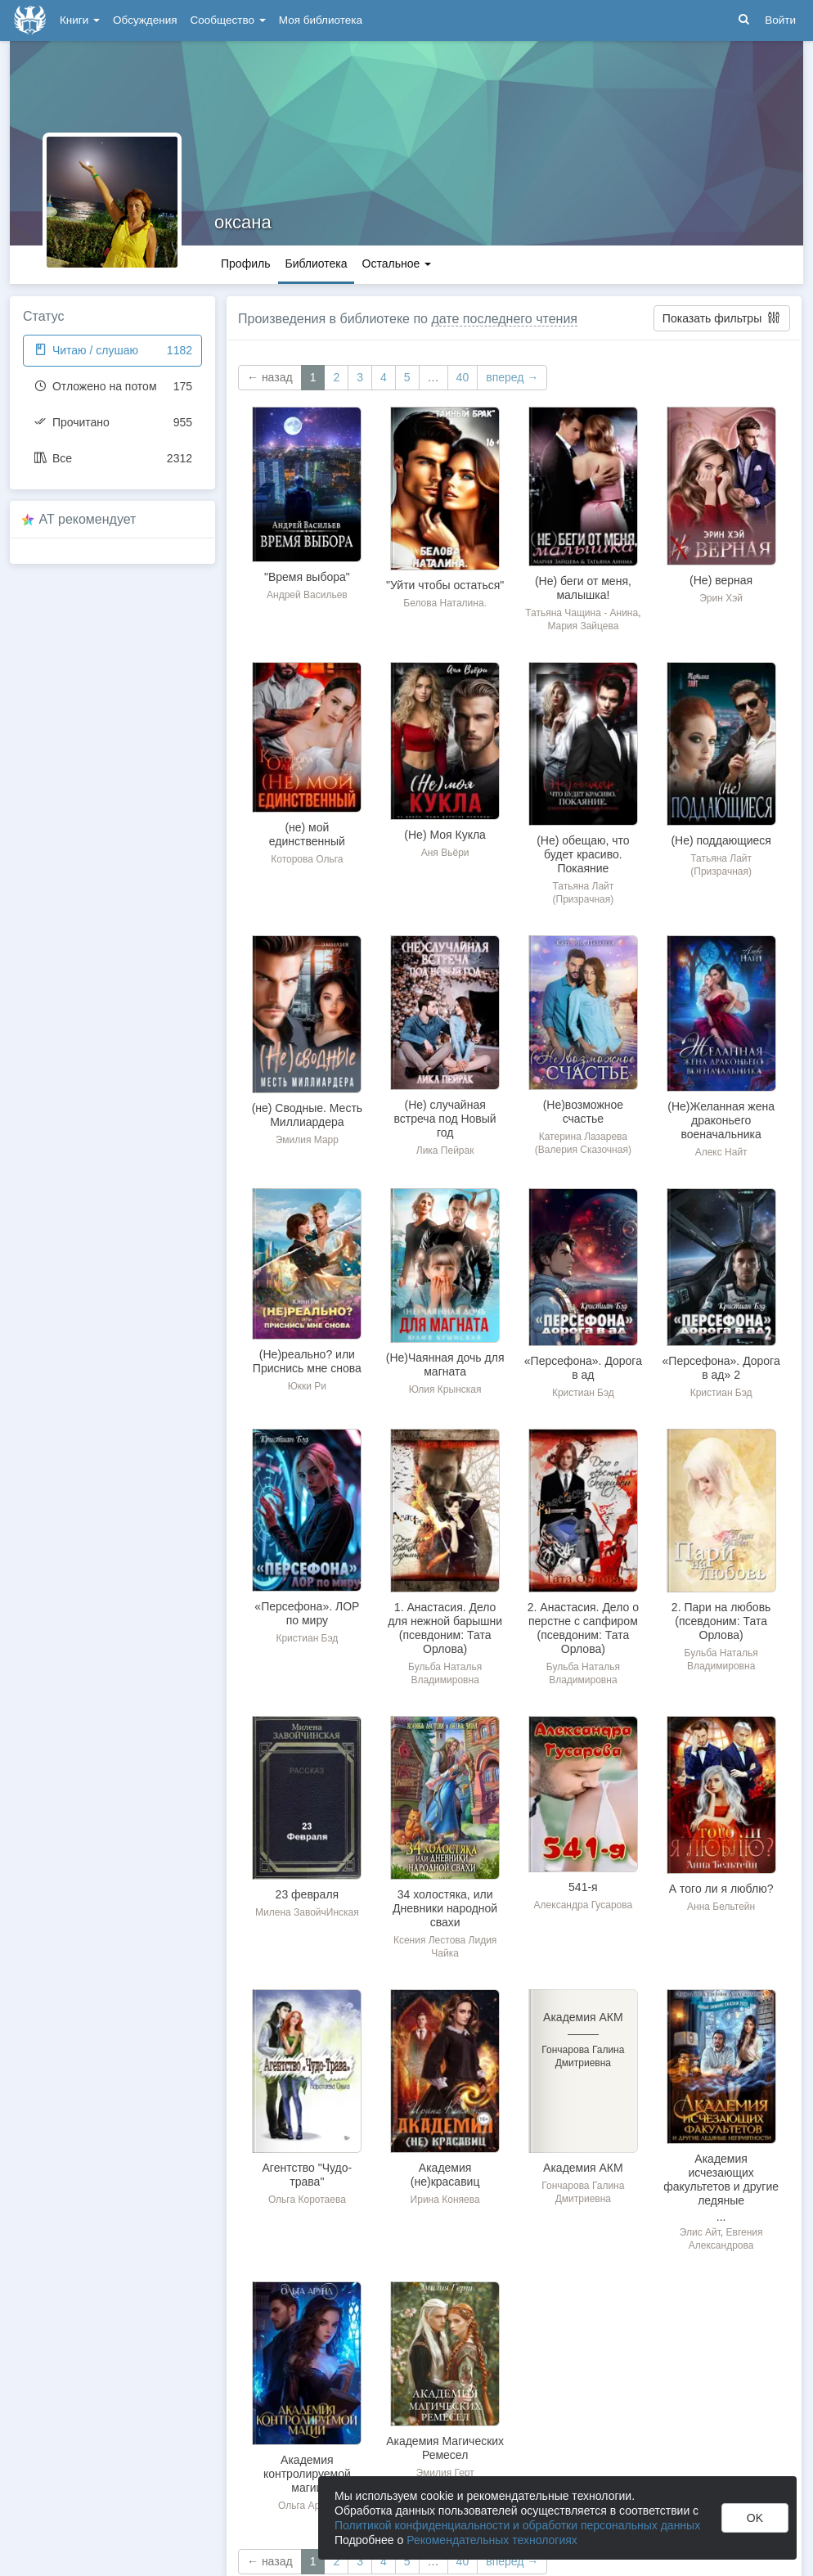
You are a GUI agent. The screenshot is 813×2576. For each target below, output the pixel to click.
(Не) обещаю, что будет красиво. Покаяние (583, 854)
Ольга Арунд (307, 2505)
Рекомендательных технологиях (491, 2540)
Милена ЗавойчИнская (307, 1912)
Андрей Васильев (307, 595)
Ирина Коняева (445, 2199)
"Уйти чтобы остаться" (445, 585)
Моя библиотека (320, 20)
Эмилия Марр (307, 1140)
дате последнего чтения (504, 319)
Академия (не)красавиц (445, 2174)
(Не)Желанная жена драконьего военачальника (721, 1120)
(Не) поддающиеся (721, 840)
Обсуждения (145, 20)
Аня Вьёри (445, 852)
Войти (780, 20)
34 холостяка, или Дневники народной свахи (445, 1908)
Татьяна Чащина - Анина (581, 613)
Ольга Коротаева (307, 2199)
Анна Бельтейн (721, 1906)
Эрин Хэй (721, 598)
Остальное (397, 263)
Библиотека (316, 263)
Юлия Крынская (445, 1389)
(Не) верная (720, 580)
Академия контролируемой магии (307, 2473)
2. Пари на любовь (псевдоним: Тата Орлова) (721, 1621)
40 (462, 377)
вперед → (512, 377)
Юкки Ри (307, 1386)
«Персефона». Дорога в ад (583, 1367)
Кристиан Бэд (583, 1392)
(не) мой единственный (307, 834)
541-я (583, 1887)
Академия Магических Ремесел (445, 2447)
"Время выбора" (307, 576)
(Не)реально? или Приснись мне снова (307, 1361)
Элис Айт (700, 2232)
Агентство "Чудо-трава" (308, 2174)
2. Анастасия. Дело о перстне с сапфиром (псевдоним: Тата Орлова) (583, 1628)
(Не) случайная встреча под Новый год (445, 1118)
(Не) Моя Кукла (445, 834)
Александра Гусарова (583, 1905)
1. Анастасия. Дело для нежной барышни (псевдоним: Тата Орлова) (445, 1628)
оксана (243, 222)
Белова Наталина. (445, 603)
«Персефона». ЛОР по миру (306, 1613)
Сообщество (228, 20)
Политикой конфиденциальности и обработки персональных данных (517, 2525)
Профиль (245, 263)
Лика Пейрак (445, 1150)
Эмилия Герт (444, 2473)
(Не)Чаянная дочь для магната (445, 1364)
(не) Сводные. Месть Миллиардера (307, 1114)
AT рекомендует (88, 519)
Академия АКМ (583, 2167)
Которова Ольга (307, 859)
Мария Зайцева (582, 626)
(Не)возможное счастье (583, 1111)
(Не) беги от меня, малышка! (583, 587)
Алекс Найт (721, 1152)
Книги (80, 20)
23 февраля (307, 1894)
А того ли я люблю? (721, 1888)
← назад (270, 377)
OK (755, 2517)
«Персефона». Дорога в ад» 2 (721, 1367)
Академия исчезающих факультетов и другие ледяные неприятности (721, 2186)
